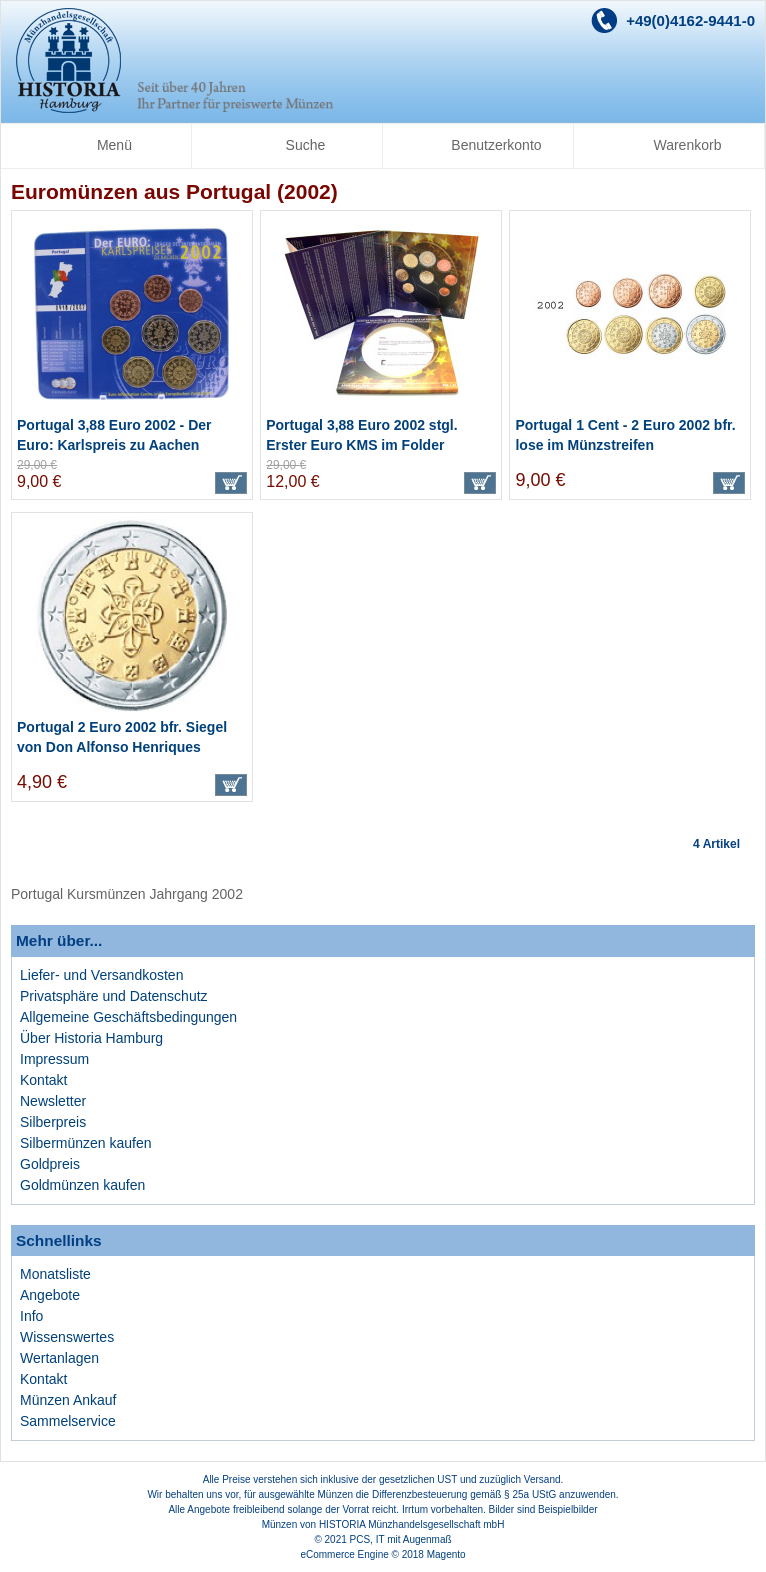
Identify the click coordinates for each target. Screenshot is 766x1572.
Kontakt (43, 1080)
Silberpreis (53, 1122)
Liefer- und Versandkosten (101, 975)
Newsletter (53, 1101)
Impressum (54, 1059)
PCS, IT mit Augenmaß (401, 1539)
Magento (446, 1554)
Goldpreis (50, 1164)
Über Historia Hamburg (91, 1038)
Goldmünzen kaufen (82, 1185)
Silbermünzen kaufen (86, 1143)
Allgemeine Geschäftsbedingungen (128, 1017)
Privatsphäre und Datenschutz (114, 996)
